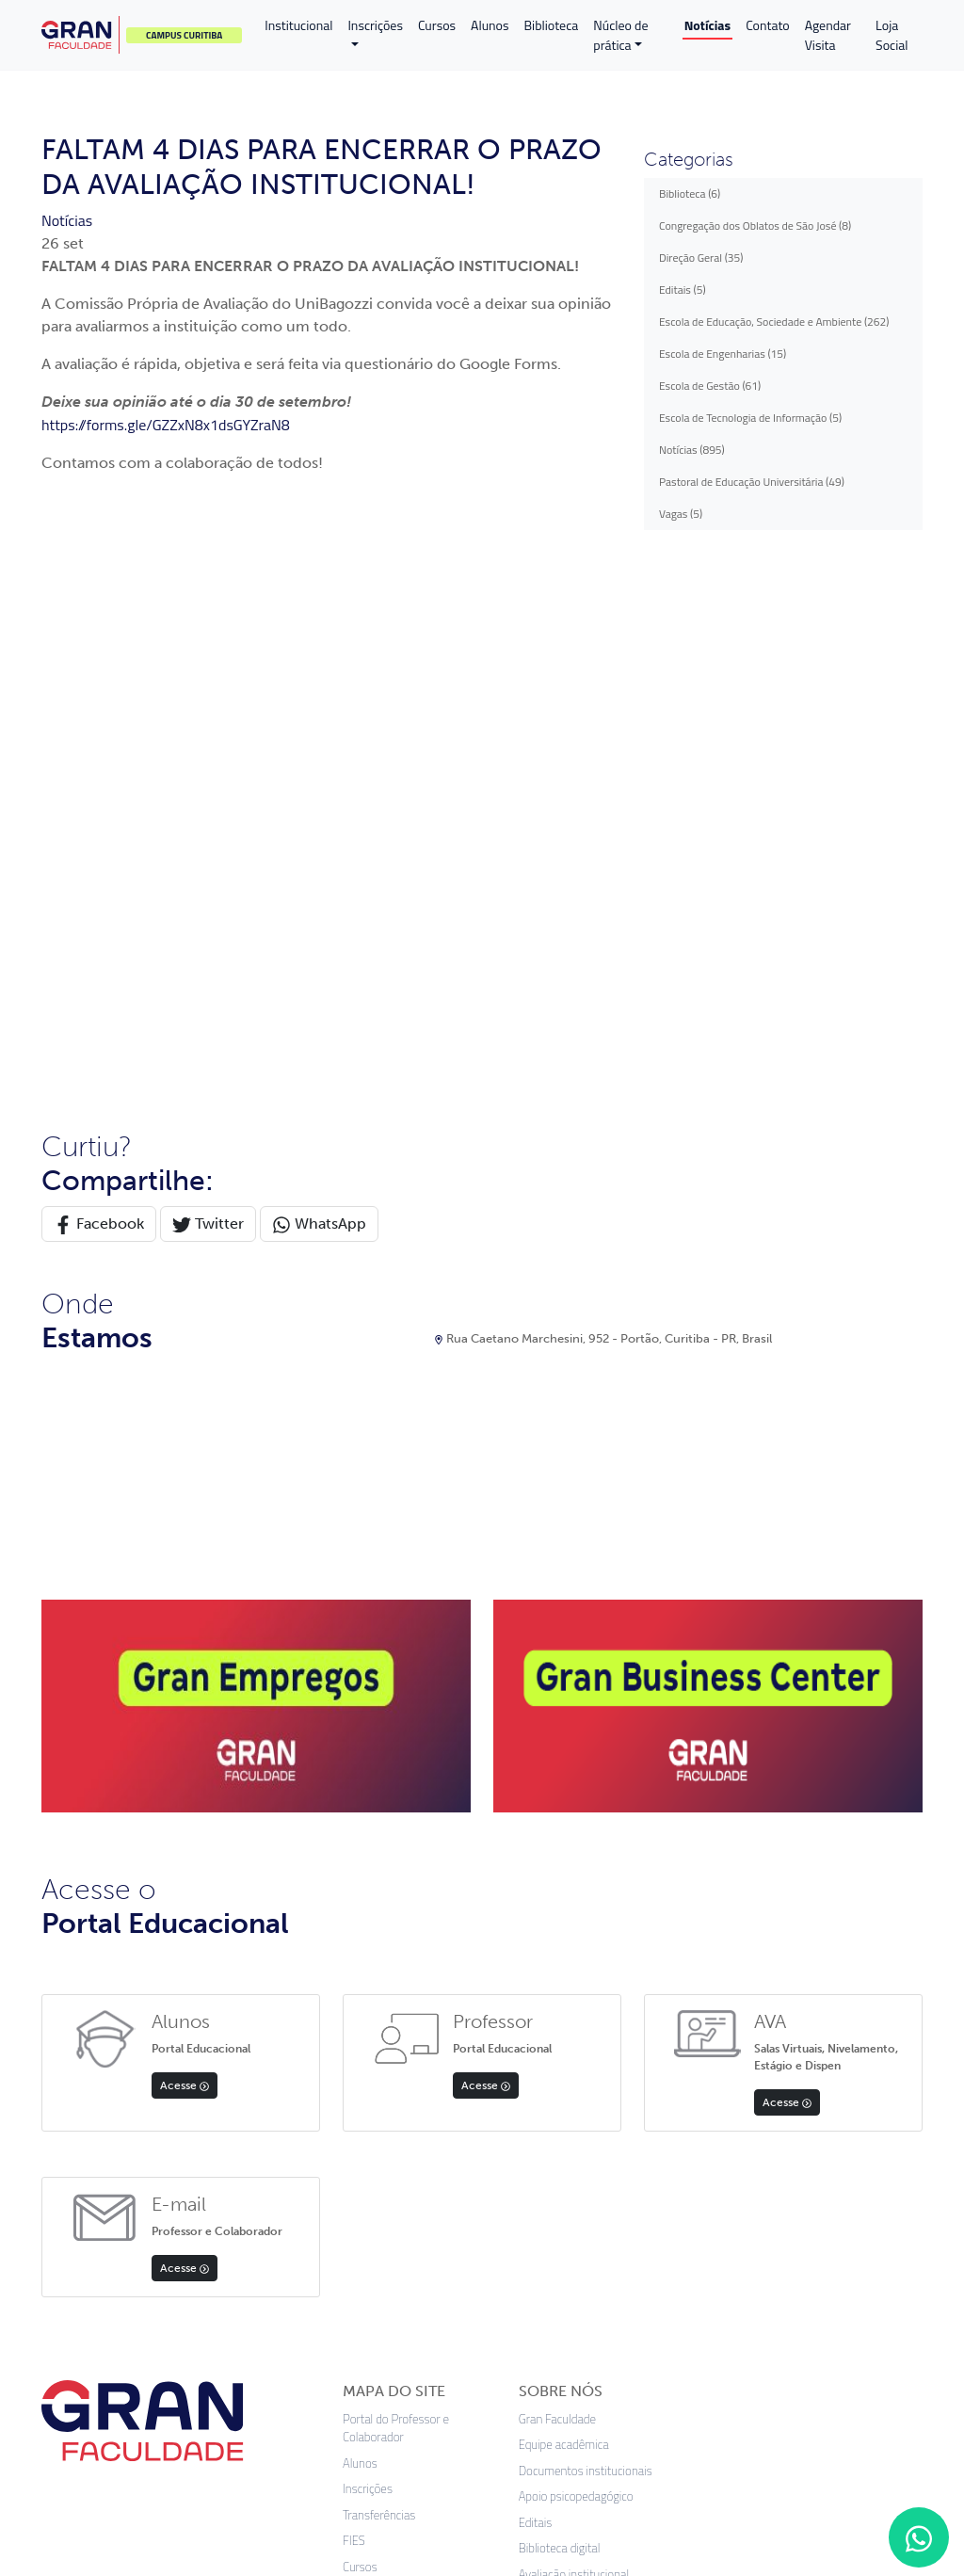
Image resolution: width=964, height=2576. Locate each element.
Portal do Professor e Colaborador (396, 1874)
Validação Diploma (389, 2142)
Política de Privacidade (399, 2116)
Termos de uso (467, 2428)
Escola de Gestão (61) (710, 385)
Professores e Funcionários (411, 2091)
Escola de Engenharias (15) (722, 353)
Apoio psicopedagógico (576, 1943)
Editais (360, 2039)
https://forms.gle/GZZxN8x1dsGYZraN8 (165, 424)
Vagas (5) (680, 514)
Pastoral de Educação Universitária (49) (751, 482)
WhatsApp (319, 670)
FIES (354, 1987)
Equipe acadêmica (564, 1891)
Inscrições (374, 25)
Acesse (184, 1531)
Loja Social (892, 35)
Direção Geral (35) (701, 257)
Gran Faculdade (557, 1865)
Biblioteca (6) (689, 193)
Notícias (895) (692, 450)
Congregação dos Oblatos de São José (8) (755, 225)
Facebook (99, 670)
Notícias (707, 25)
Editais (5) (682, 289)
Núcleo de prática (620, 35)
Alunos (489, 25)
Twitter (208, 670)
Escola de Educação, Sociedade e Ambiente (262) (774, 321)
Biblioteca (551, 25)
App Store (86, 2287)
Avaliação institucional (574, 2020)
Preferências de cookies (602, 2428)
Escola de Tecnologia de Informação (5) (750, 418)
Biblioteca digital (560, 1995)
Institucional (298, 25)
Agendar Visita (828, 35)
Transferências (379, 1961)
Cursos (437, 25)
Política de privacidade (335, 2428)
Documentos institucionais (585, 1916)
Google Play (197, 2287)
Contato (768, 25)
